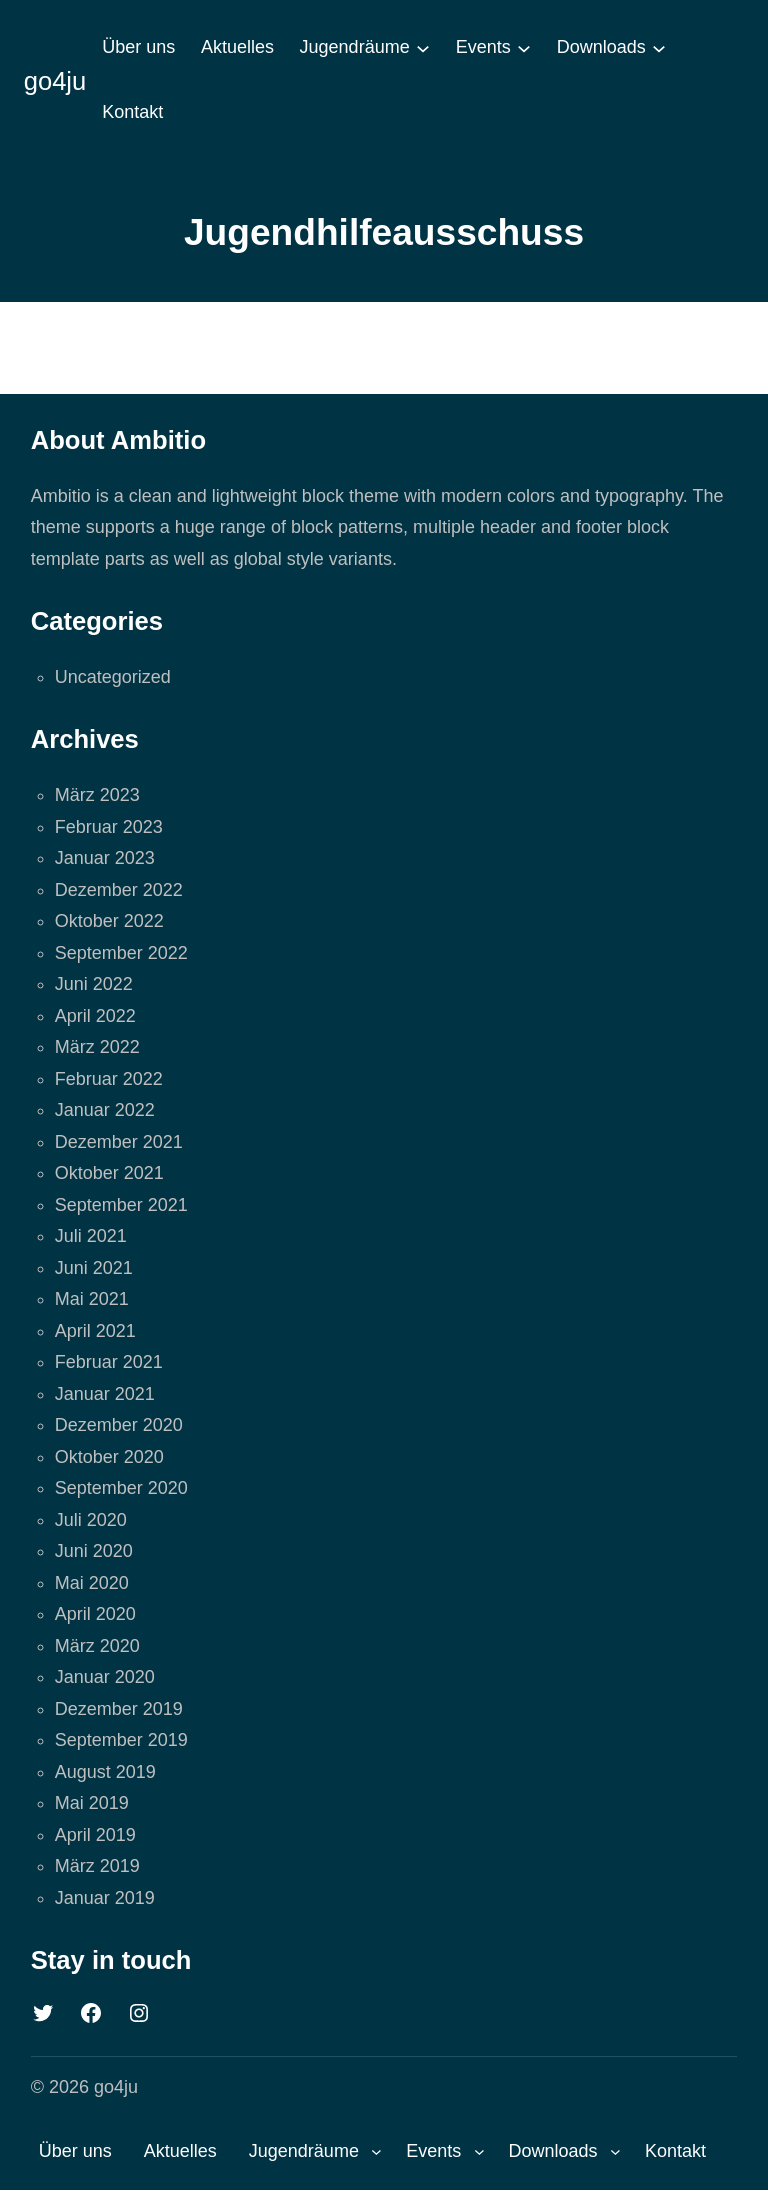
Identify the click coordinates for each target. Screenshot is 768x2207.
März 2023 (97, 795)
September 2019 (121, 1740)
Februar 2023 (109, 827)
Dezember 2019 (119, 1709)
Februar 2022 (109, 1079)
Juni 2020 (94, 1551)
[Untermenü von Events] (524, 48)
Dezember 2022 (119, 890)
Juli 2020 (91, 1520)
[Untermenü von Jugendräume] (423, 48)
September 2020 (121, 1488)
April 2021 (95, 1331)
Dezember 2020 (119, 1425)
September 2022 (121, 953)
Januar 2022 (105, 1110)
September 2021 (121, 1205)
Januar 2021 (105, 1394)
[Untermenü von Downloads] (659, 48)
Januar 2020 (105, 1677)
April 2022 (95, 1016)
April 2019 (95, 1835)
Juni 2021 (94, 1268)
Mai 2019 (92, 1803)
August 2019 (105, 1772)
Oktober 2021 (109, 1173)
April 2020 (95, 1614)
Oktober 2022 (109, 921)
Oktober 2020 (109, 1457)
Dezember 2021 (119, 1142)
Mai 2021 (92, 1299)
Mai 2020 (92, 1583)
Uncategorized (113, 677)
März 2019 (97, 1866)
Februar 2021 (109, 1362)
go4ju (55, 81)
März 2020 (97, 1646)
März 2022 (97, 1047)
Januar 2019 (105, 1898)
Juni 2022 (94, 984)
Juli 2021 (91, 1236)
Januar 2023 (105, 858)
